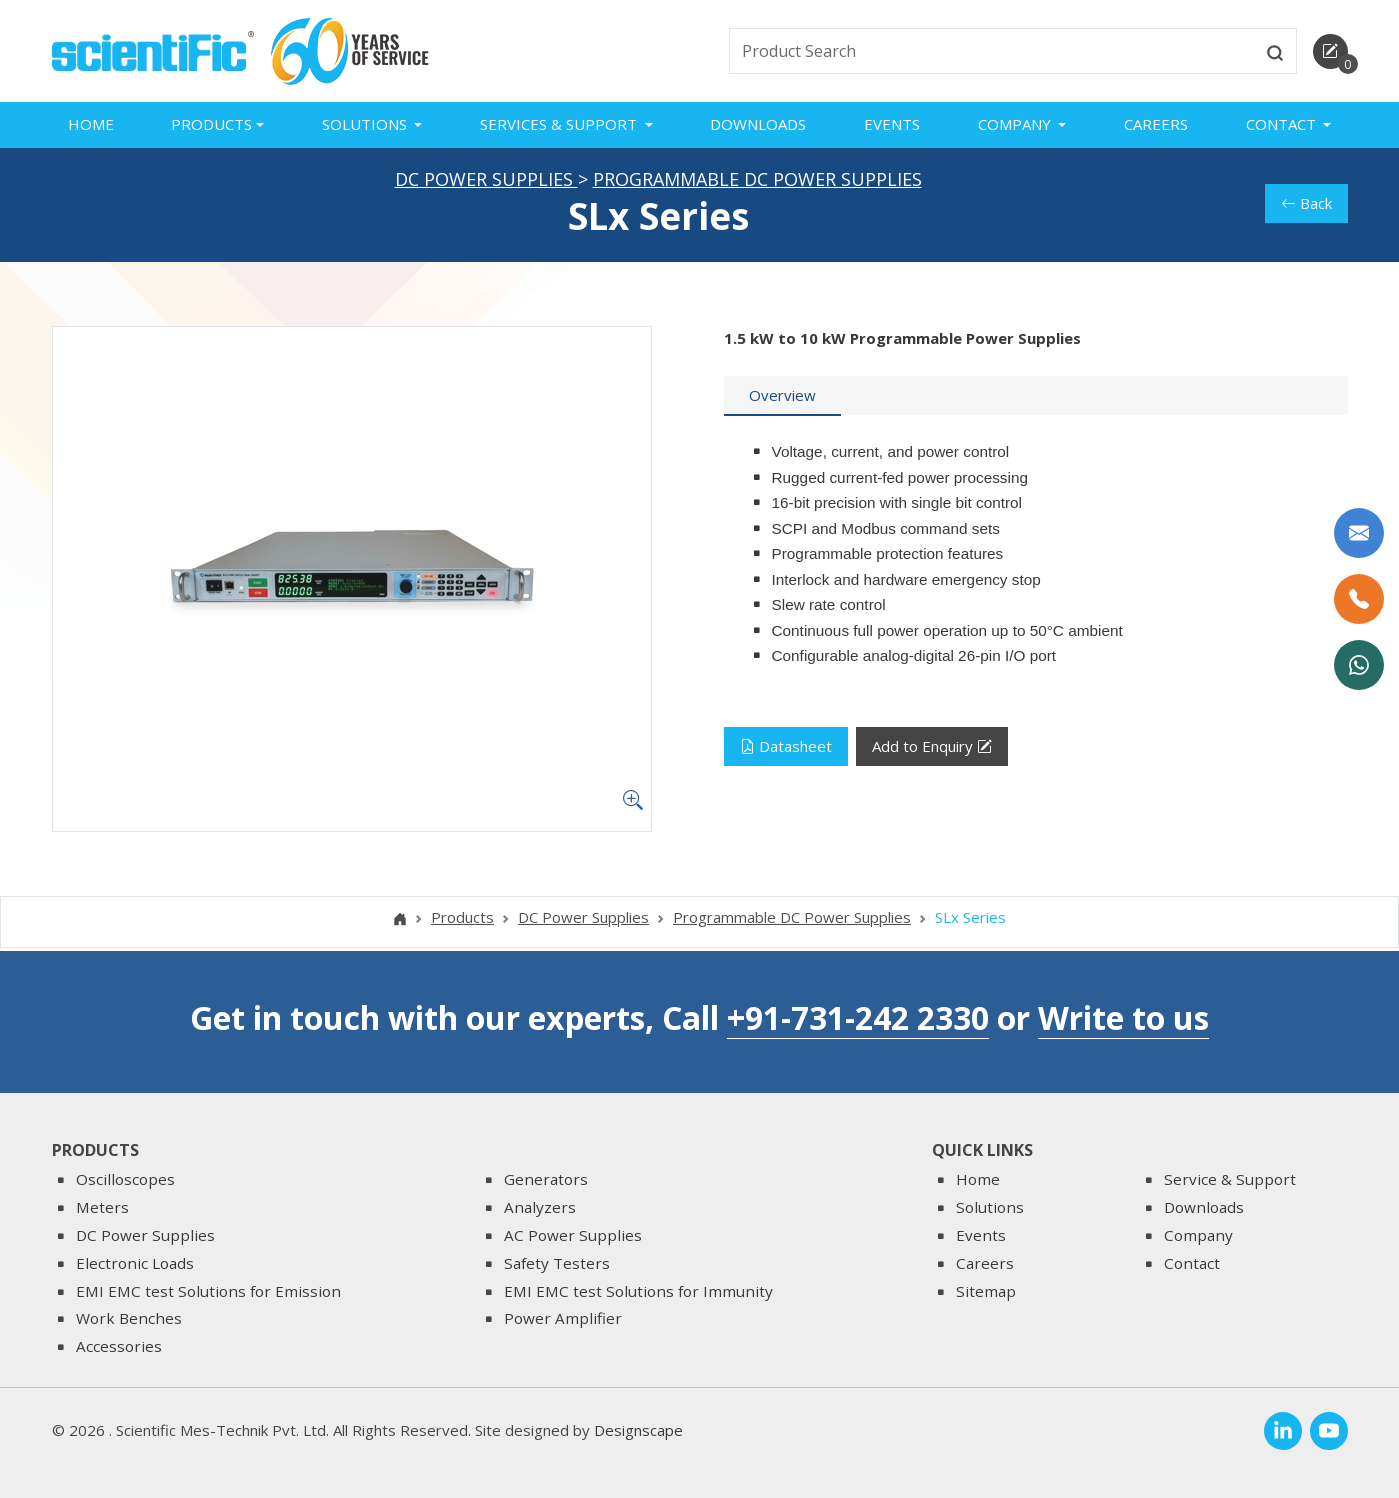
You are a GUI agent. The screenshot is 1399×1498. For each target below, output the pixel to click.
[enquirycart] (1330, 51)
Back (1306, 207)
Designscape (638, 1430)
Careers (1156, 124)
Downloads (758, 124)
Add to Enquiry (932, 750)
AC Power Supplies (573, 1235)
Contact (1192, 1263)
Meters (102, 1207)
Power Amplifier (563, 1319)
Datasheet (786, 750)
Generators (546, 1180)
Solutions (990, 1207)
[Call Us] (1359, 599)
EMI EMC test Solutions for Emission (208, 1291)
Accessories (119, 1346)
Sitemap (986, 1291)
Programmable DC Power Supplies (757, 182)
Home (91, 124)
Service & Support (1230, 1180)
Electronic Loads (135, 1263)
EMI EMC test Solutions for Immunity (638, 1291)
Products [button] (211, 124)
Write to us (1123, 1017)
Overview (782, 399)
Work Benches (129, 1319)
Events (892, 124)
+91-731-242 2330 (858, 1017)
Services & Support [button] (560, 124)
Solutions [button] (366, 124)
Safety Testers (557, 1263)
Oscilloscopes (125, 1180)
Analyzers (540, 1207)
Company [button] (1016, 124)
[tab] (782, 400)
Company (1198, 1235)
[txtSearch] (992, 51)
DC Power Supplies (486, 182)
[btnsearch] (1275, 51)
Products (462, 921)
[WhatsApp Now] (1359, 665)
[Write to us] (1359, 533)
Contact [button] (1283, 124)
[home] (153, 49)
